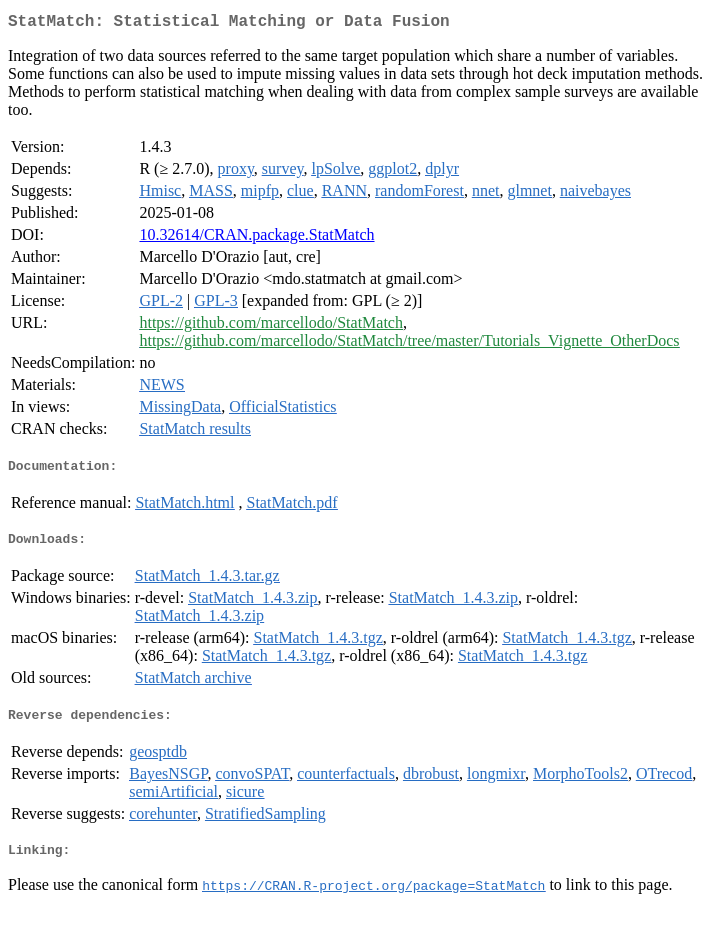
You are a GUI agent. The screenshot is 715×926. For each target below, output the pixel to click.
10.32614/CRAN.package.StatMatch (256, 238)
